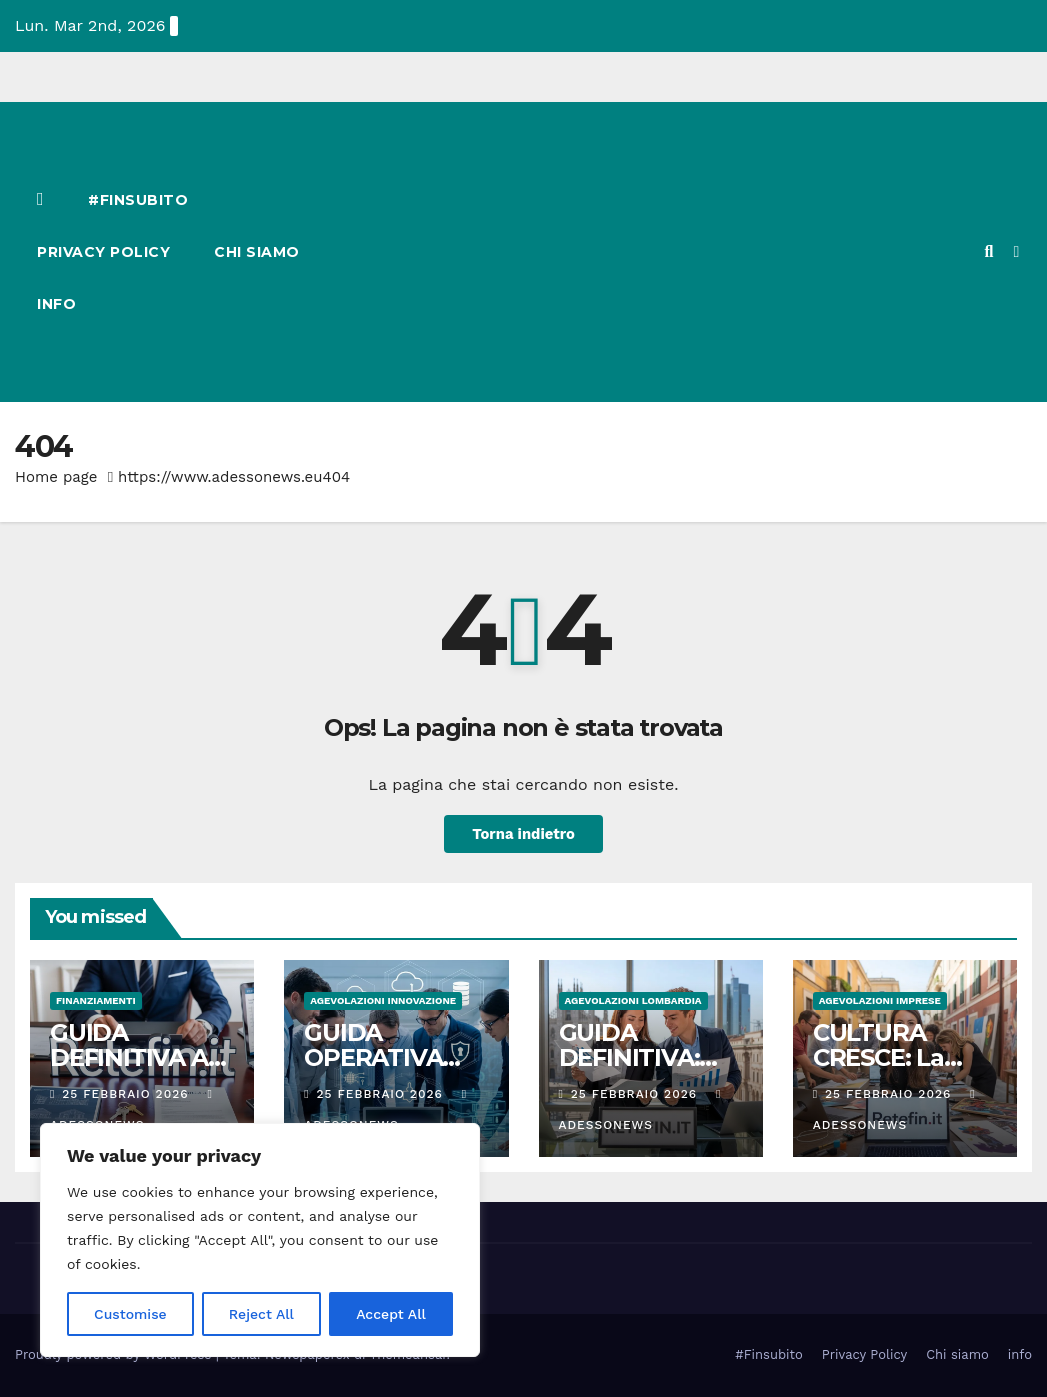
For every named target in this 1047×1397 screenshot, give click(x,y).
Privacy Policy (103, 252)
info (56, 304)
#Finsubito (138, 200)
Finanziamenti (96, 1000)
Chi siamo (257, 252)
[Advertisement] (660, 252)
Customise (130, 1314)
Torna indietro (523, 834)
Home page (56, 477)
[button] (988, 251)
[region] (260, 1240)
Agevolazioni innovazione (383, 1000)
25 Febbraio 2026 (127, 1094)
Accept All (391, 1314)
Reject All (261, 1314)
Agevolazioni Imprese (880, 1000)
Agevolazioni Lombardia (633, 1000)
